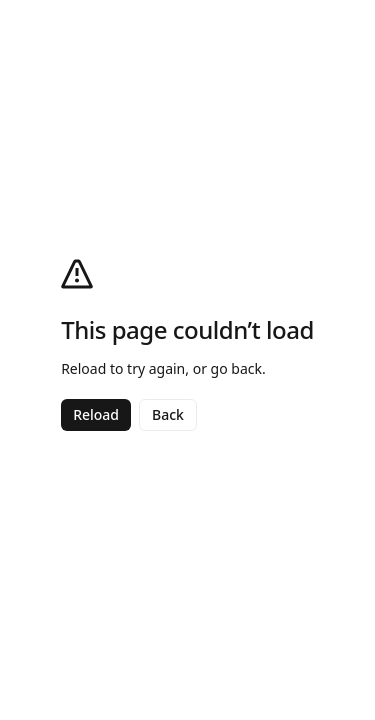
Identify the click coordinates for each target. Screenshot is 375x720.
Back (168, 414)
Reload (96, 414)
